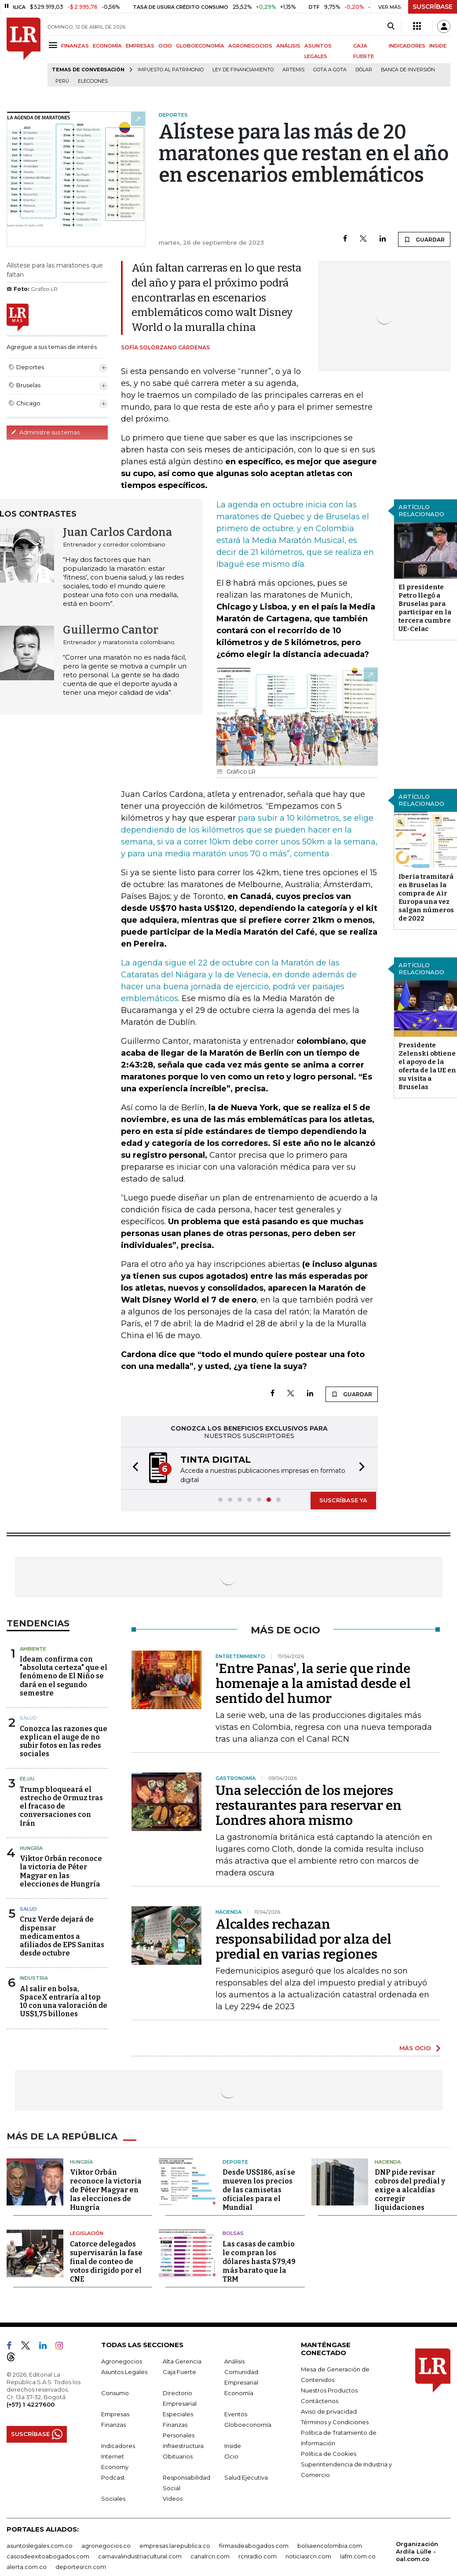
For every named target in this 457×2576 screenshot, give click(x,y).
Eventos (235, 2414)
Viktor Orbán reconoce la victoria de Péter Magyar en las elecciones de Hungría (61, 1871)
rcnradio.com (257, 2556)
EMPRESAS (140, 46)
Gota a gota (330, 70)
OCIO (165, 46)
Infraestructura (183, 2445)
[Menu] (54, 45)
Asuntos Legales (124, 2371)
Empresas (115, 2414)
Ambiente (33, 1649)
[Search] (391, 26)
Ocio (231, 2456)
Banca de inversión (408, 70)
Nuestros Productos (329, 2390)
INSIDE (437, 46)
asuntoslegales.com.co (40, 2545)
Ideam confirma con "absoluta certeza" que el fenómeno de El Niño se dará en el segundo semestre (63, 1676)
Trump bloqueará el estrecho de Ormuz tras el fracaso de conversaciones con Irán (61, 1806)
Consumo (115, 2392)
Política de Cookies (328, 2453)
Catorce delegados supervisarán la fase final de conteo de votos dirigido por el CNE (106, 2261)
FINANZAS (75, 46)
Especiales (178, 2414)
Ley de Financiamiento (243, 70)
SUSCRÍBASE (433, 7)
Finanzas (113, 2424)
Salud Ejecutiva (246, 2477)
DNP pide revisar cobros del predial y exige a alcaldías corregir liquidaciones (410, 2190)
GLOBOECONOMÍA (200, 46)
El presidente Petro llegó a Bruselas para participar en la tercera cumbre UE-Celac (425, 608)
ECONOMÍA (107, 46)
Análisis (234, 2361)
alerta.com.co (27, 2566)
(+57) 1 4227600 (31, 2404)
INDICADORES (407, 46)
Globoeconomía (247, 2424)
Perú (62, 81)
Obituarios (178, 2456)
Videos (173, 2498)
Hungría (31, 1848)
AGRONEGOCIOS (250, 46)
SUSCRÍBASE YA (343, 1500)
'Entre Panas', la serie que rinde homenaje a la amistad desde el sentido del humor (313, 1683)
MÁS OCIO (415, 2047)
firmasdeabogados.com (254, 2545)
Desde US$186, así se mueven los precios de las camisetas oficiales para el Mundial (259, 2190)
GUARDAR (424, 239)
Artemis (293, 70)
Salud (28, 1718)
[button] (133, 1468)
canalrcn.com (210, 2556)
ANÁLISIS (288, 46)
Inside (232, 2445)
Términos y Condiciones (335, 2422)
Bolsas (233, 2233)
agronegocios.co (106, 2545)
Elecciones (93, 81)
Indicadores (118, 2445)
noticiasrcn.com (308, 2556)
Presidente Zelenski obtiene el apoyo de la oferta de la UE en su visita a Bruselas (427, 1066)
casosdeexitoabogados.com (48, 2556)
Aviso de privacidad (329, 2411)
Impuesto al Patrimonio (171, 70)
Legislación (86, 2233)
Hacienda (388, 2162)
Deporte (235, 2162)
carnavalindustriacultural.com (140, 2556)
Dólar (363, 70)
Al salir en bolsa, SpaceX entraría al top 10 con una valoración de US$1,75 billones (63, 2001)
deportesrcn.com (80, 2566)
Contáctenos (319, 2400)
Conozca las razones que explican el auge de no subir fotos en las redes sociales (63, 1741)
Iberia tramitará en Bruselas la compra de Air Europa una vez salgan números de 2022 (426, 897)
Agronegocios (121, 2361)
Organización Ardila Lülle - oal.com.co (417, 2551)
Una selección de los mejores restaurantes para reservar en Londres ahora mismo (309, 1805)
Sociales (113, 2498)
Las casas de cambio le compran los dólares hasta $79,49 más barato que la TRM (259, 2261)
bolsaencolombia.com (329, 2545)
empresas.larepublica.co (174, 2545)
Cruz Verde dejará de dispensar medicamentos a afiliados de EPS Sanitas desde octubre (62, 1936)
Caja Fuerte (179, 2371)
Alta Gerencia (182, 2361)
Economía (238, 2392)
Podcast (113, 2477)
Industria (34, 1978)
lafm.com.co (358, 2556)
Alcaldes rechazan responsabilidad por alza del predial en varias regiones (303, 1939)
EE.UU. (28, 1779)
